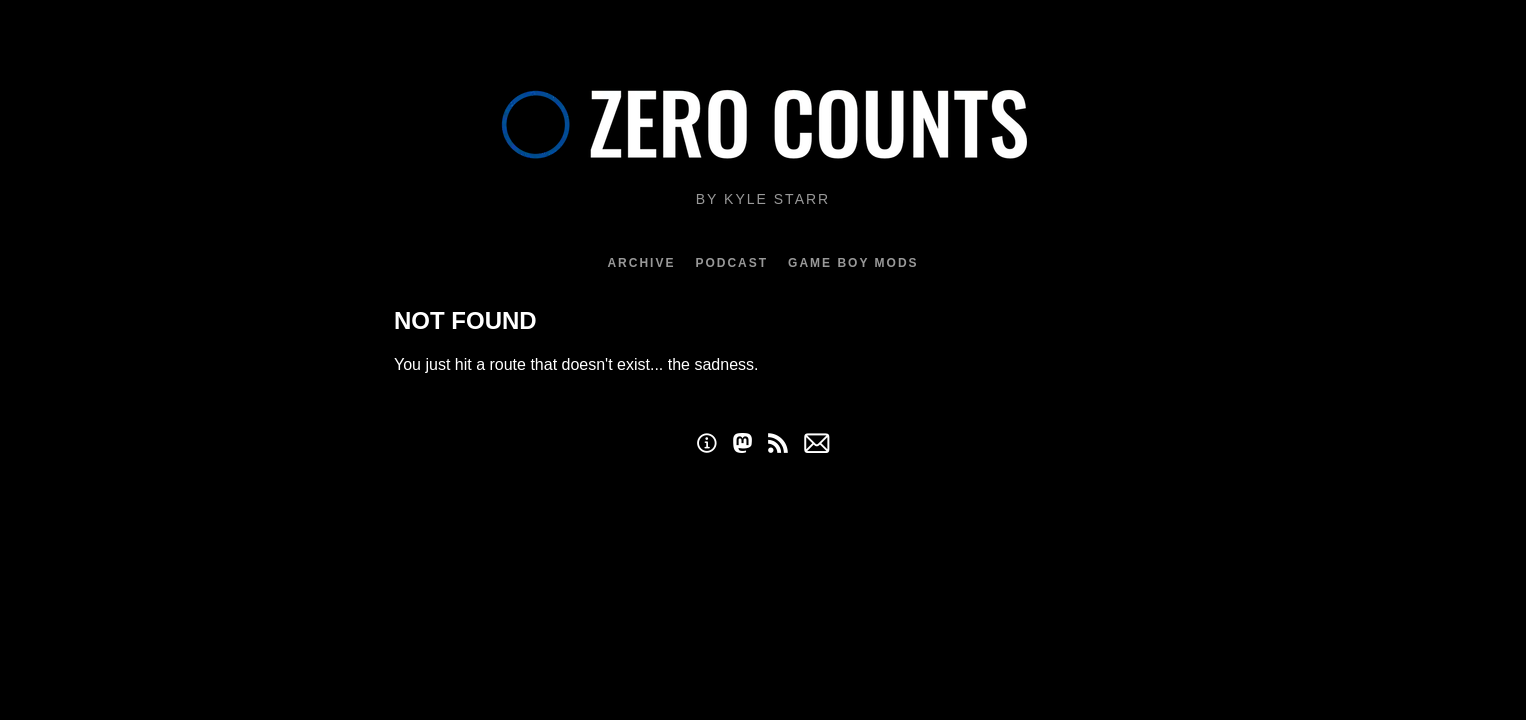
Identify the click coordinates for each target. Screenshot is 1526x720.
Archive (641, 263)
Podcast (731, 263)
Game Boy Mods (853, 263)
